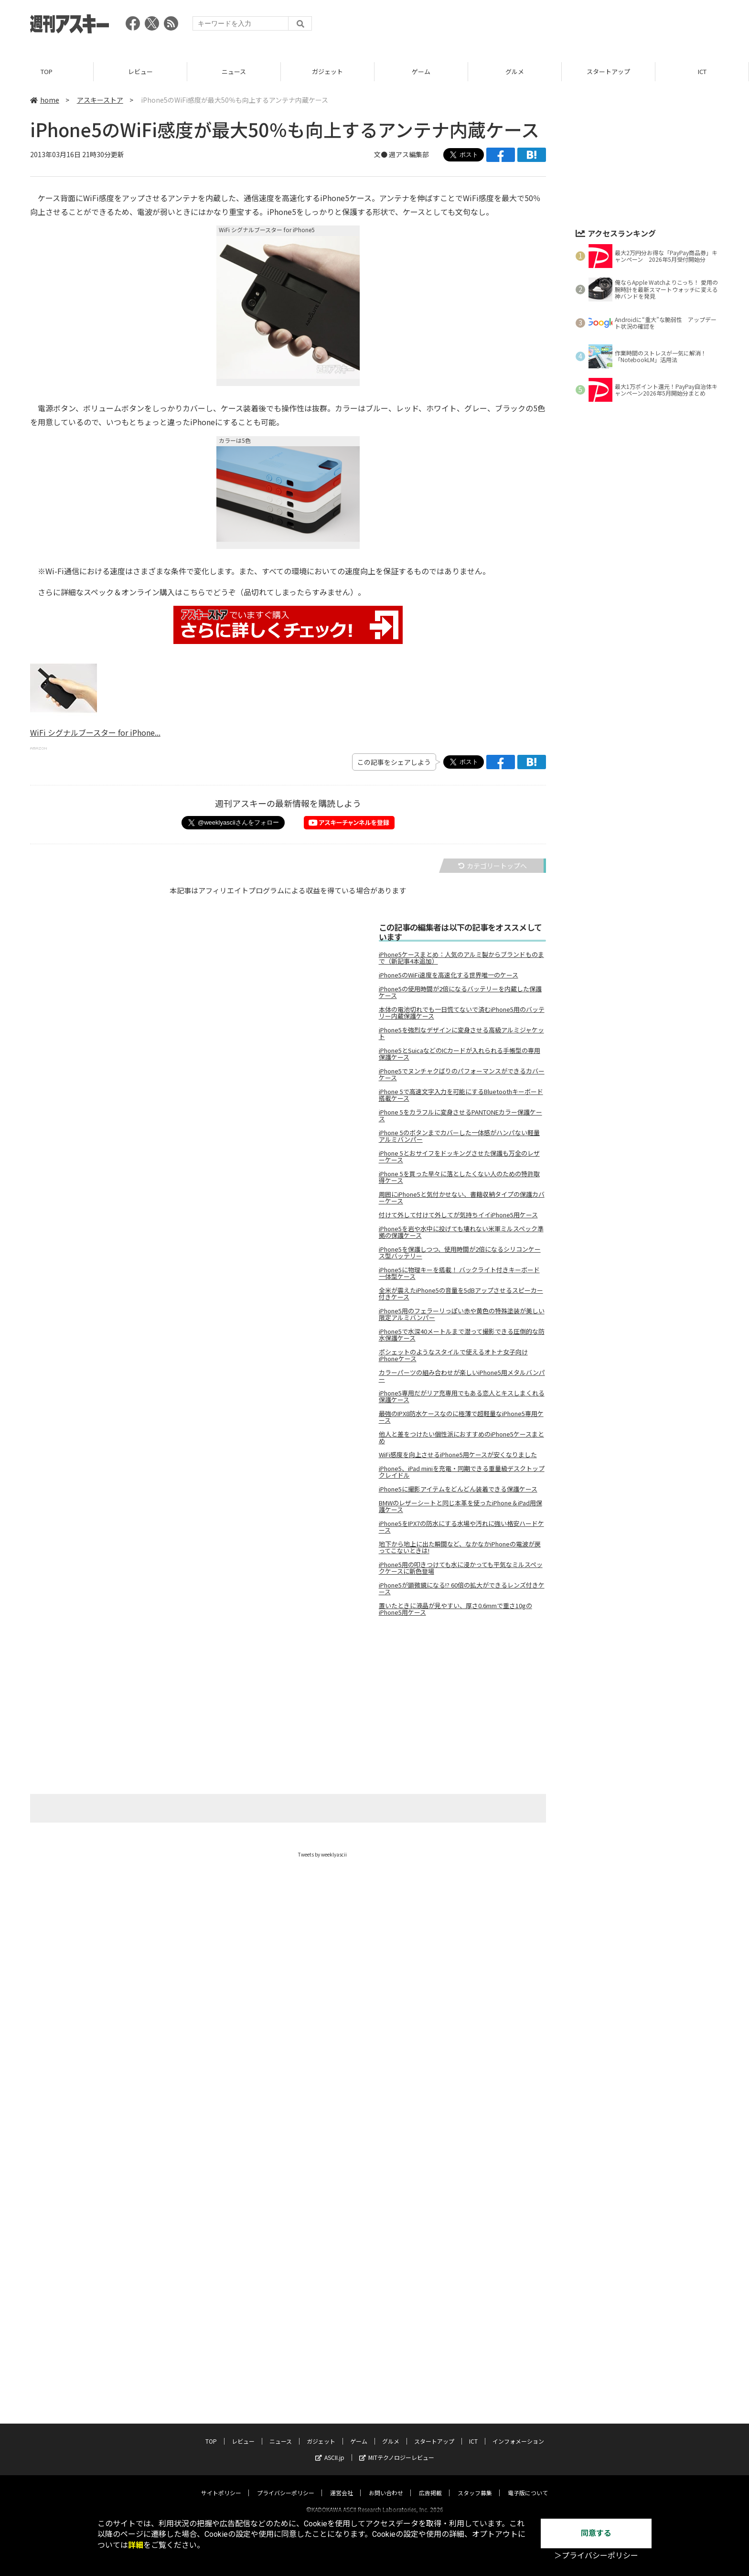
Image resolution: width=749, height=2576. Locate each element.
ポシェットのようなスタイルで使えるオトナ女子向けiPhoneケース (453, 1355)
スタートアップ (608, 71)
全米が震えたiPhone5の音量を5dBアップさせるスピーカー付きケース (461, 1293)
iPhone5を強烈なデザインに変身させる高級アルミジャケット (461, 1033)
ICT (702, 71)
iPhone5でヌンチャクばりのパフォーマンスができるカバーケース (462, 1074)
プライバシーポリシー (285, 2436)
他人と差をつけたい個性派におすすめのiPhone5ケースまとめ (461, 1437)
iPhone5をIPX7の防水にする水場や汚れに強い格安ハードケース (461, 1527)
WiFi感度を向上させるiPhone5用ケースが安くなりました (458, 1454)
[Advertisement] (545, 26)
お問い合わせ (386, 2436)
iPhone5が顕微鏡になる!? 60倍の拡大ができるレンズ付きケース (462, 1588)
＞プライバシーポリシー (596, 2555)
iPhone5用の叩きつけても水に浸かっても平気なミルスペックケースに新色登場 (461, 1568)
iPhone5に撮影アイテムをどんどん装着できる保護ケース (458, 1489)
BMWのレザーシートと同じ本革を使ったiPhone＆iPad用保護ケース (460, 1506)
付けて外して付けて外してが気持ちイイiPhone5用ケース (458, 1215)
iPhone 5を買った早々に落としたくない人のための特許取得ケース (459, 1177)
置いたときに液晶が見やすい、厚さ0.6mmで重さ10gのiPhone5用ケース (455, 1609)
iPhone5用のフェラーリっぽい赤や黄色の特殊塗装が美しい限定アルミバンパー (462, 1314)
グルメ (514, 71)
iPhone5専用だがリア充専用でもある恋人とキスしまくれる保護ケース (462, 1396)
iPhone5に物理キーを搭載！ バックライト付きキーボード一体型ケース (459, 1273)
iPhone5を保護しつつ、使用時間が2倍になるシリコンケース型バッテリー (460, 1252)
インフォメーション (518, 2385)
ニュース (234, 71)
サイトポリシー (221, 2436)
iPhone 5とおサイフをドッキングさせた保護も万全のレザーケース (459, 1156)
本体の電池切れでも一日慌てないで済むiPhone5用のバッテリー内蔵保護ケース (462, 1013)
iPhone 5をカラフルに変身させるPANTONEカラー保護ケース (460, 1115)
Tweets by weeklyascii (322, 1854)
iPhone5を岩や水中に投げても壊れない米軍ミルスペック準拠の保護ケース (461, 1232)
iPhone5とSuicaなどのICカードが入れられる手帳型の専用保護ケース (459, 1054)
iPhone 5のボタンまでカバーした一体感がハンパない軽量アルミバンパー (459, 1136)
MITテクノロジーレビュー (396, 2401)
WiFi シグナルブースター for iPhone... (95, 732)
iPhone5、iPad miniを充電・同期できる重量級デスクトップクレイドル (462, 1472)
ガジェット (327, 71)
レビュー (140, 71)
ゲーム (421, 71)
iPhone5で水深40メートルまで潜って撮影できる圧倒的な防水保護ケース (462, 1335)
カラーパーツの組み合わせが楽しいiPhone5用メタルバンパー (462, 1376)
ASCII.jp (329, 2401)
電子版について (528, 2436)
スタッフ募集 (475, 2436)
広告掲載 (430, 2436)
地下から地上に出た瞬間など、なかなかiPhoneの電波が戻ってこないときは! (460, 1547)
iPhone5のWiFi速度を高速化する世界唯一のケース (448, 975)
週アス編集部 (409, 154)
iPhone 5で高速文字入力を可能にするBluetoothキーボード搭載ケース (461, 1095)
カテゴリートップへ (492, 865)
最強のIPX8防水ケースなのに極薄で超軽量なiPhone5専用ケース (461, 1417)
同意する (596, 2533)
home (44, 100)
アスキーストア (100, 100)
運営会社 (341, 2436)
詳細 (135, 2545)
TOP (47, 71)
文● (381, 154)
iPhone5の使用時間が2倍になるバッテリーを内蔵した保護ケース (460, 992)
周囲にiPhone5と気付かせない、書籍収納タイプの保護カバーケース (462, 1197)
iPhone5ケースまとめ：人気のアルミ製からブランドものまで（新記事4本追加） (461, 958)
